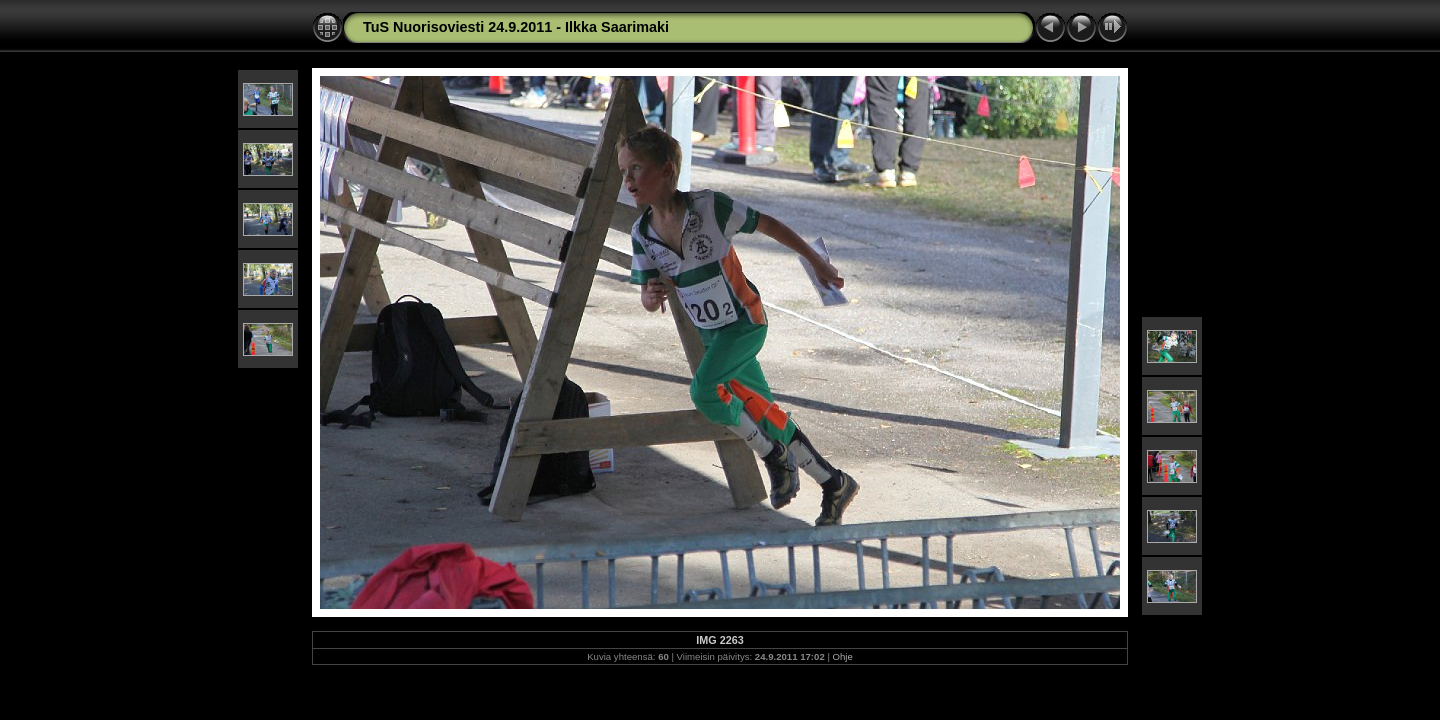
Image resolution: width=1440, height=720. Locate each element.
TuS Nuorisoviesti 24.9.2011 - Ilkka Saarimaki (516, 27)
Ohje (843, 656)
